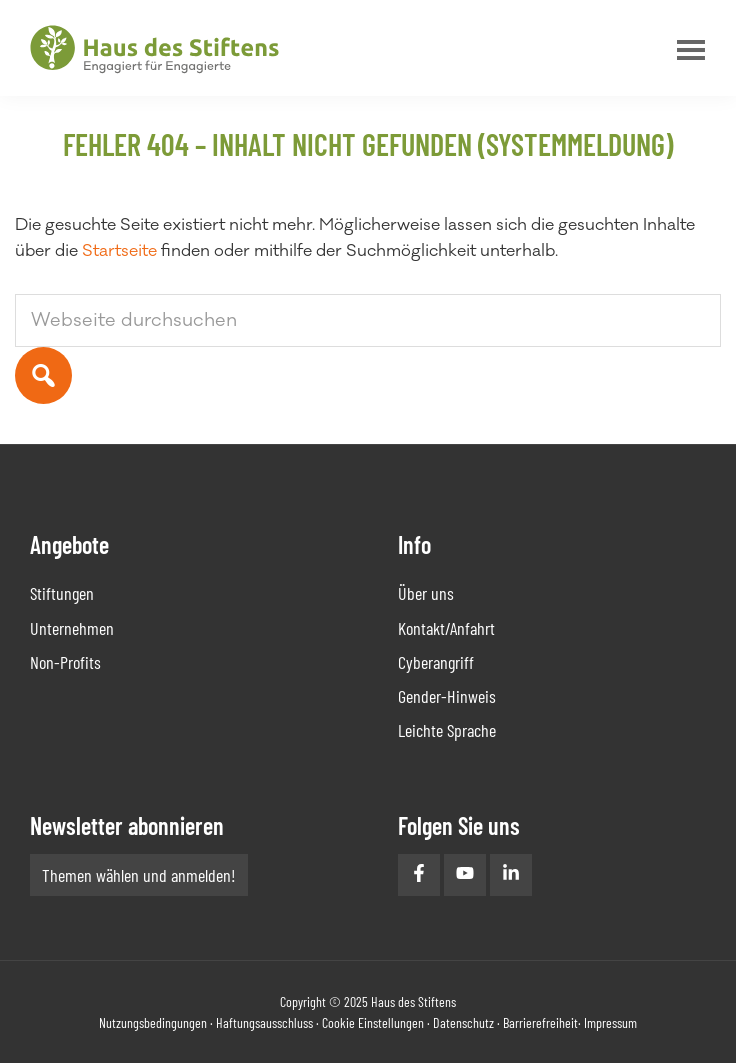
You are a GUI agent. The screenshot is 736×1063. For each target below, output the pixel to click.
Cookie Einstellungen (373, 1022)
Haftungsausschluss (264, 1022)
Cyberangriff (436, 662)
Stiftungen (62, 593)
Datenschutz (463, 1022)
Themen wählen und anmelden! (139, 875)
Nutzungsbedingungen (153, 1022)
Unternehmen (72, 628)
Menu (686, 50)
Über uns (426, 593)
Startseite (119, 251)
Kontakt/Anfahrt (446, 628)
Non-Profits (65, 662)
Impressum (610, 1022)
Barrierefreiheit (540, 1022)
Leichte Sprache (447, 730)
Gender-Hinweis (447, 696)
